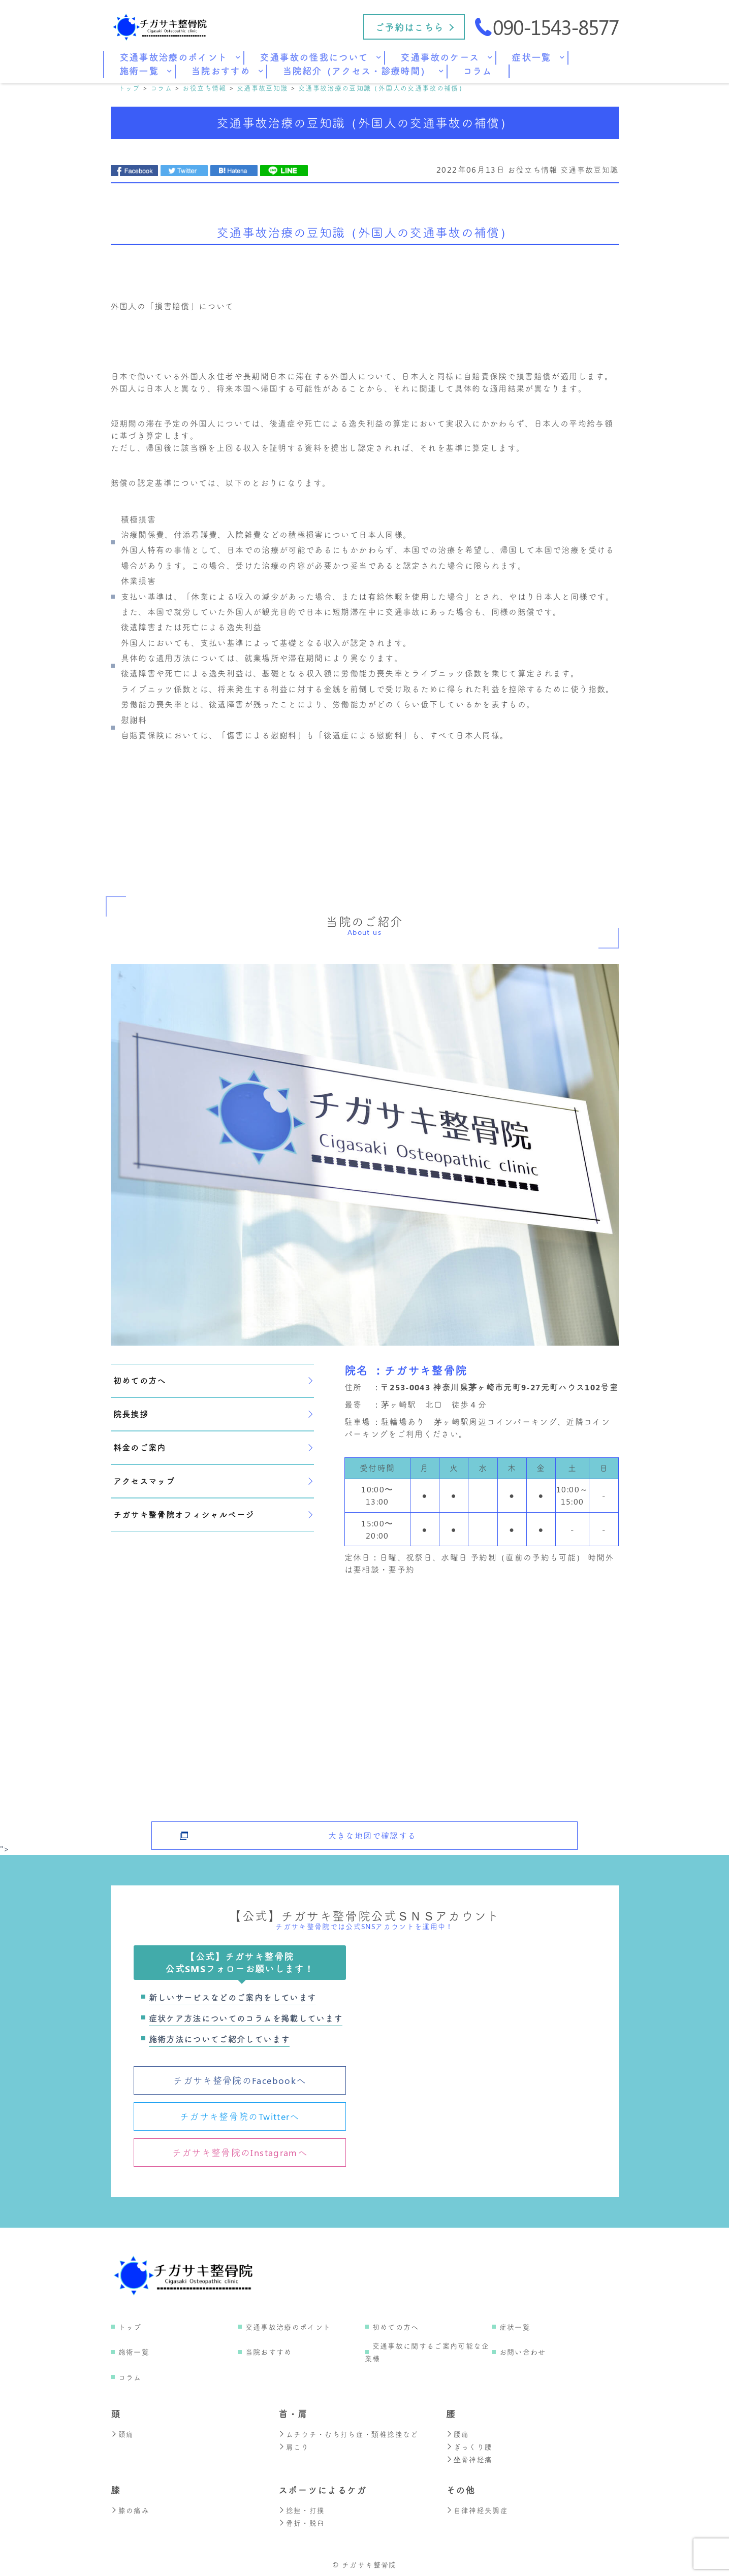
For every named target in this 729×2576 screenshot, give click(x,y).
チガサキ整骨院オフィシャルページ (212, 1514)
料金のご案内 (212, 1447)
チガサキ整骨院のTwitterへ (240, 2116)
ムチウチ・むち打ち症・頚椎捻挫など (348, 2433)
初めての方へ (212, 1380)
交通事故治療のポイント (288, 2327)
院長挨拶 (212, 1414)
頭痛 (122, 2433)
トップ (130, 2327)
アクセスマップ (212, 1481)
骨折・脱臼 (301, 2520)
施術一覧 (133, 2352)
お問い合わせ (522, 2352)
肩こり (293, 2446)
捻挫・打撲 (301, 2508)
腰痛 (457, 2433)
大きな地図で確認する (372, 1830)
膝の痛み (130, 2508)
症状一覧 (514, 2327)
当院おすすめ (268, 2352)
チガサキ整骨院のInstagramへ (239, 2152)
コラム (130, 2377)
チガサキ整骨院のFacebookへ (239, 2080)
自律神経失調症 (477, 2508)
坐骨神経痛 (469, 2458)
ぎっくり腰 (469, 2446)
